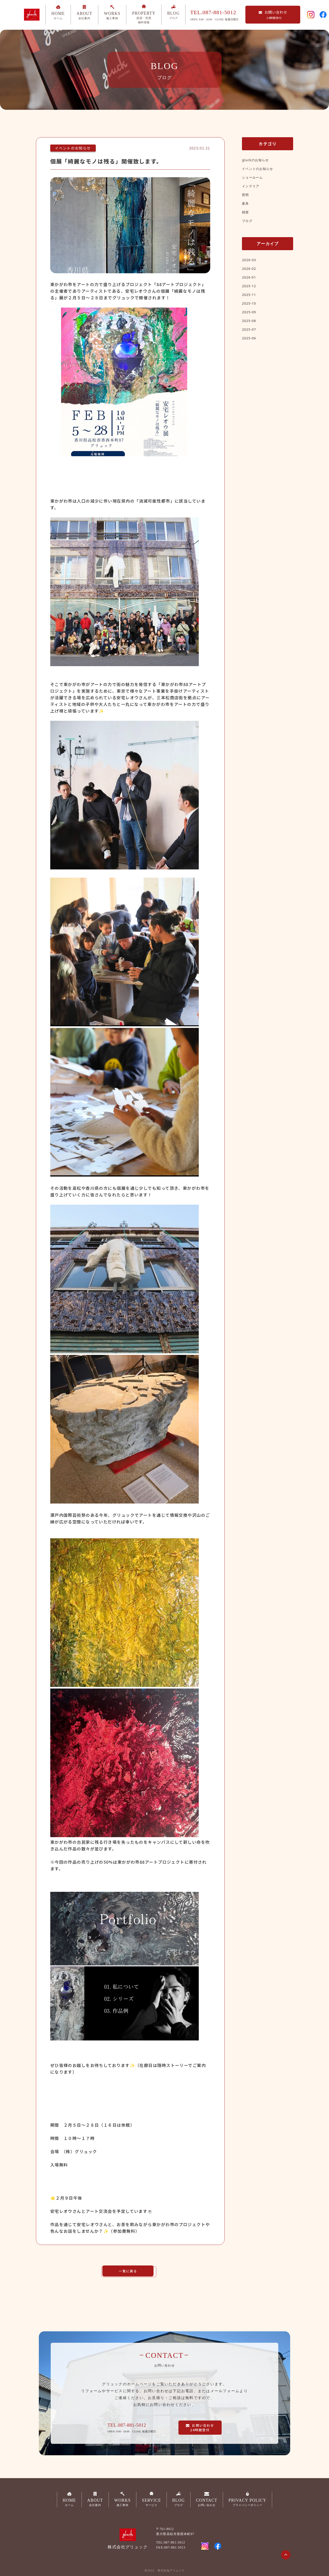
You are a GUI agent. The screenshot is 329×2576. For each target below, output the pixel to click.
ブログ (248, 220)
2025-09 (251, 312)
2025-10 (251, 303)
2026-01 (251, 277)
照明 (246, 194)
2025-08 (251, 320)
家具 (246, 203)
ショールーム (255, 177)
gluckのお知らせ (259, 160)
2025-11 (251, 294)
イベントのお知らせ (262, 168)
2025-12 (251, 286)
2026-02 (251, 268)
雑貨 (246, 212)
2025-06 (251, 338)
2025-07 (251, 329)
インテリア (253, 186)
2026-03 (251, 260)
